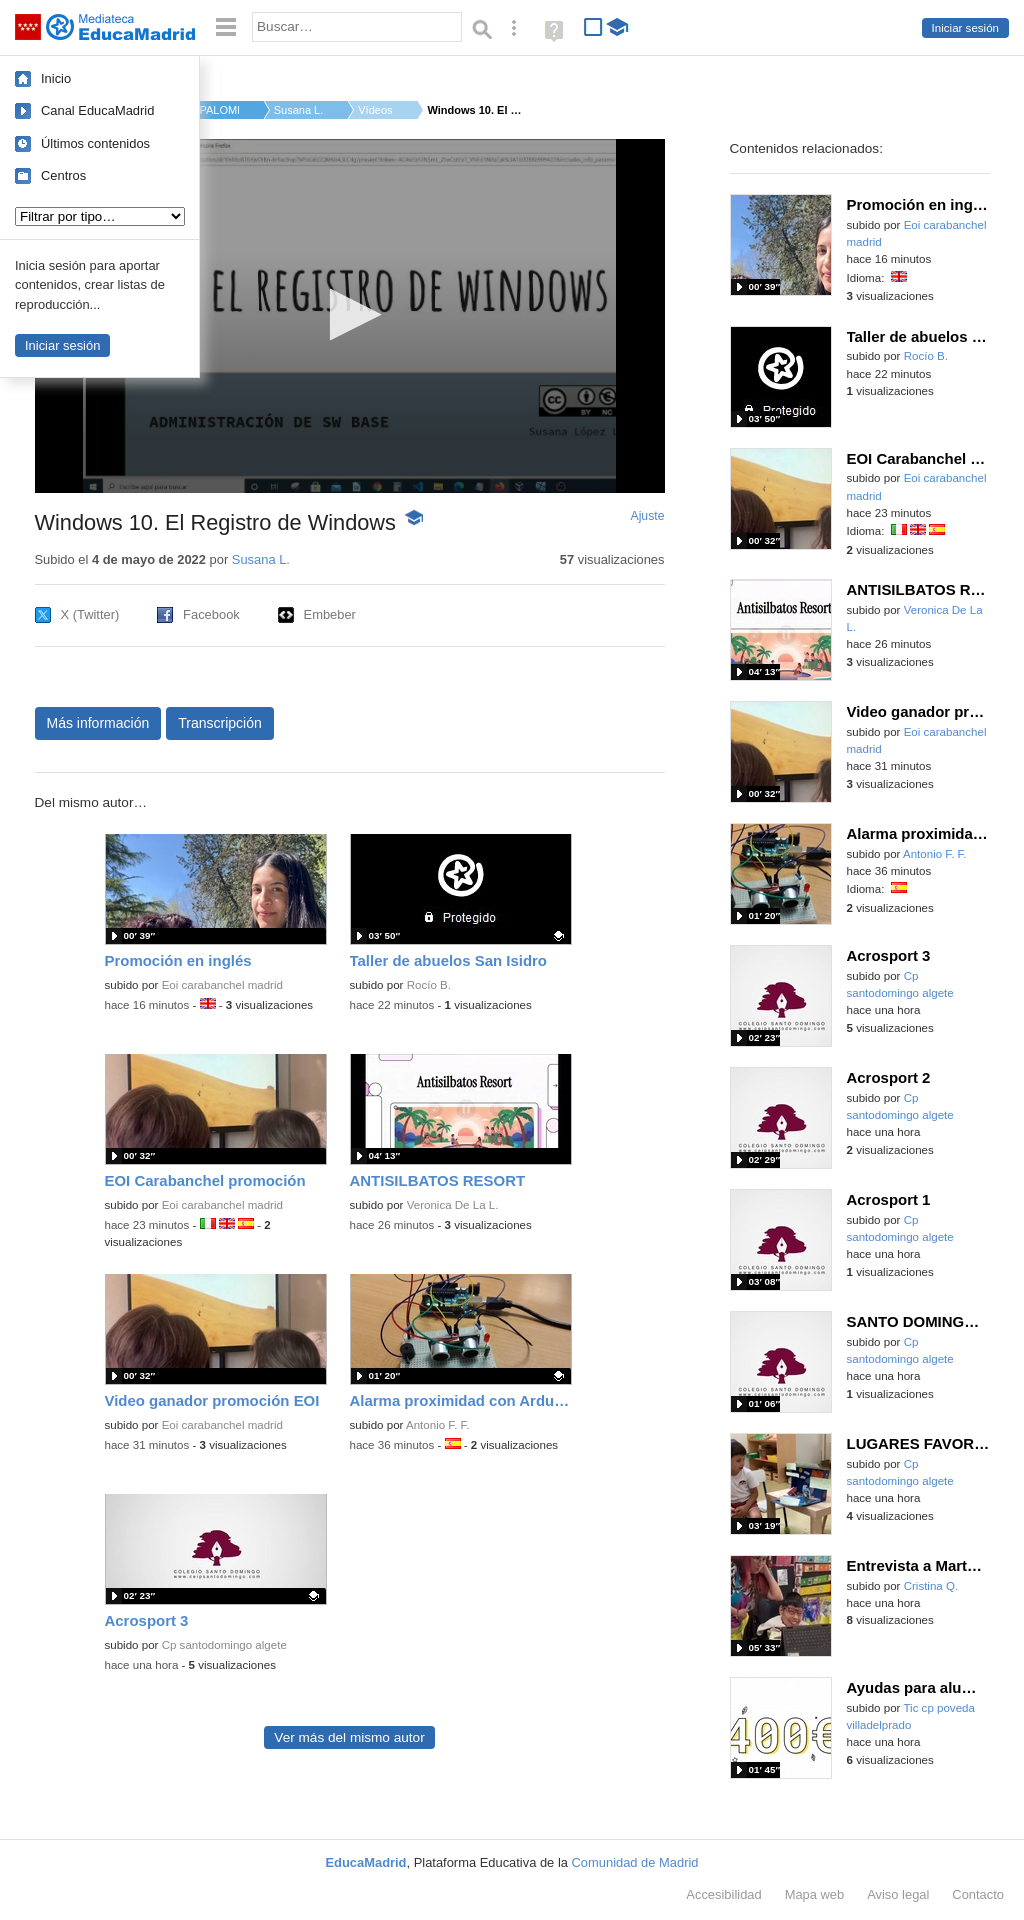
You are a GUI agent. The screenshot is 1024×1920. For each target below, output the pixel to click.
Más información (98, 723)
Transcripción (220, 723)
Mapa (815, 1894)
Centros (63, 175)
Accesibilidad (723, 1894)
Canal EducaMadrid (97, 110)
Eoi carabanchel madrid (222, 985)
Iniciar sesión (965, 28)
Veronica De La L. (453, 1205)
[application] (350, 316)
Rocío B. (429, 985)
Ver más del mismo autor (349, 1737)
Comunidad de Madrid (635, 1862)
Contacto (978, 1894)
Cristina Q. (931, 1586)
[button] (349, 314)
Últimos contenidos (95, 143)
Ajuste (647, 516)
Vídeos (375, 110)
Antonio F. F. (438, 1425)
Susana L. (299, 110)
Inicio (56, 78)
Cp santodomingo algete (224, 1645)
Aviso (898, 1894)
